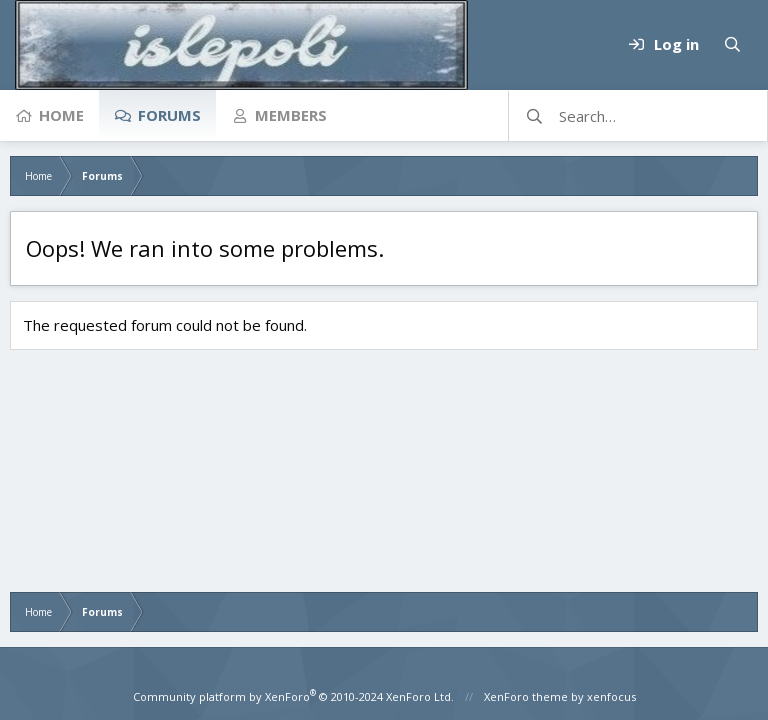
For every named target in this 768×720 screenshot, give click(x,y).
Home (61, 115)
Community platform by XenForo (293, 696)
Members (291, 115)
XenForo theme (526, 696)
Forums (169, 115)
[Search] (732, 45)
